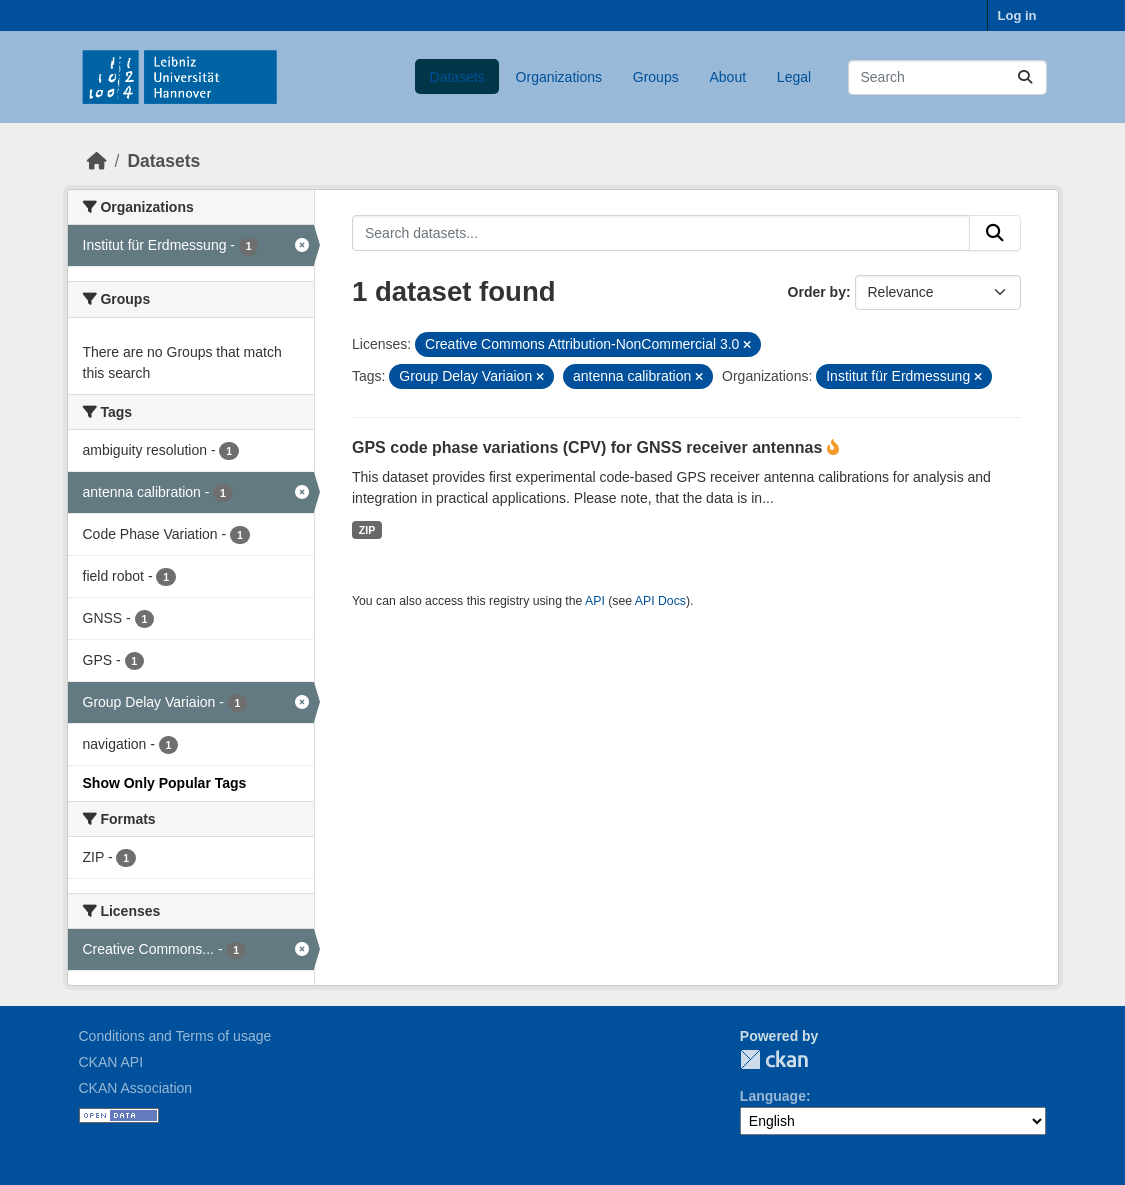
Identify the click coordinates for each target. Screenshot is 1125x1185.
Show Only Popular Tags (165, 783)
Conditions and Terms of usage (175, 1036)
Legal (794, 77)
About (727, 77)
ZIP (367, 530)
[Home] (97, 161)
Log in (1017, 15)
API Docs (660, 601)
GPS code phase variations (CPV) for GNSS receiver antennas (589, 447)
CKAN (774, 1059)
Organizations (559, 77)
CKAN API (111, 1062)
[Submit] (1025, 77)
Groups (656, 77)
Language (773, 1096)
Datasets (457, 77)
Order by (817, 292)
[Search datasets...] (947, 77)
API (595, 601)
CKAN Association (136, 1088)
